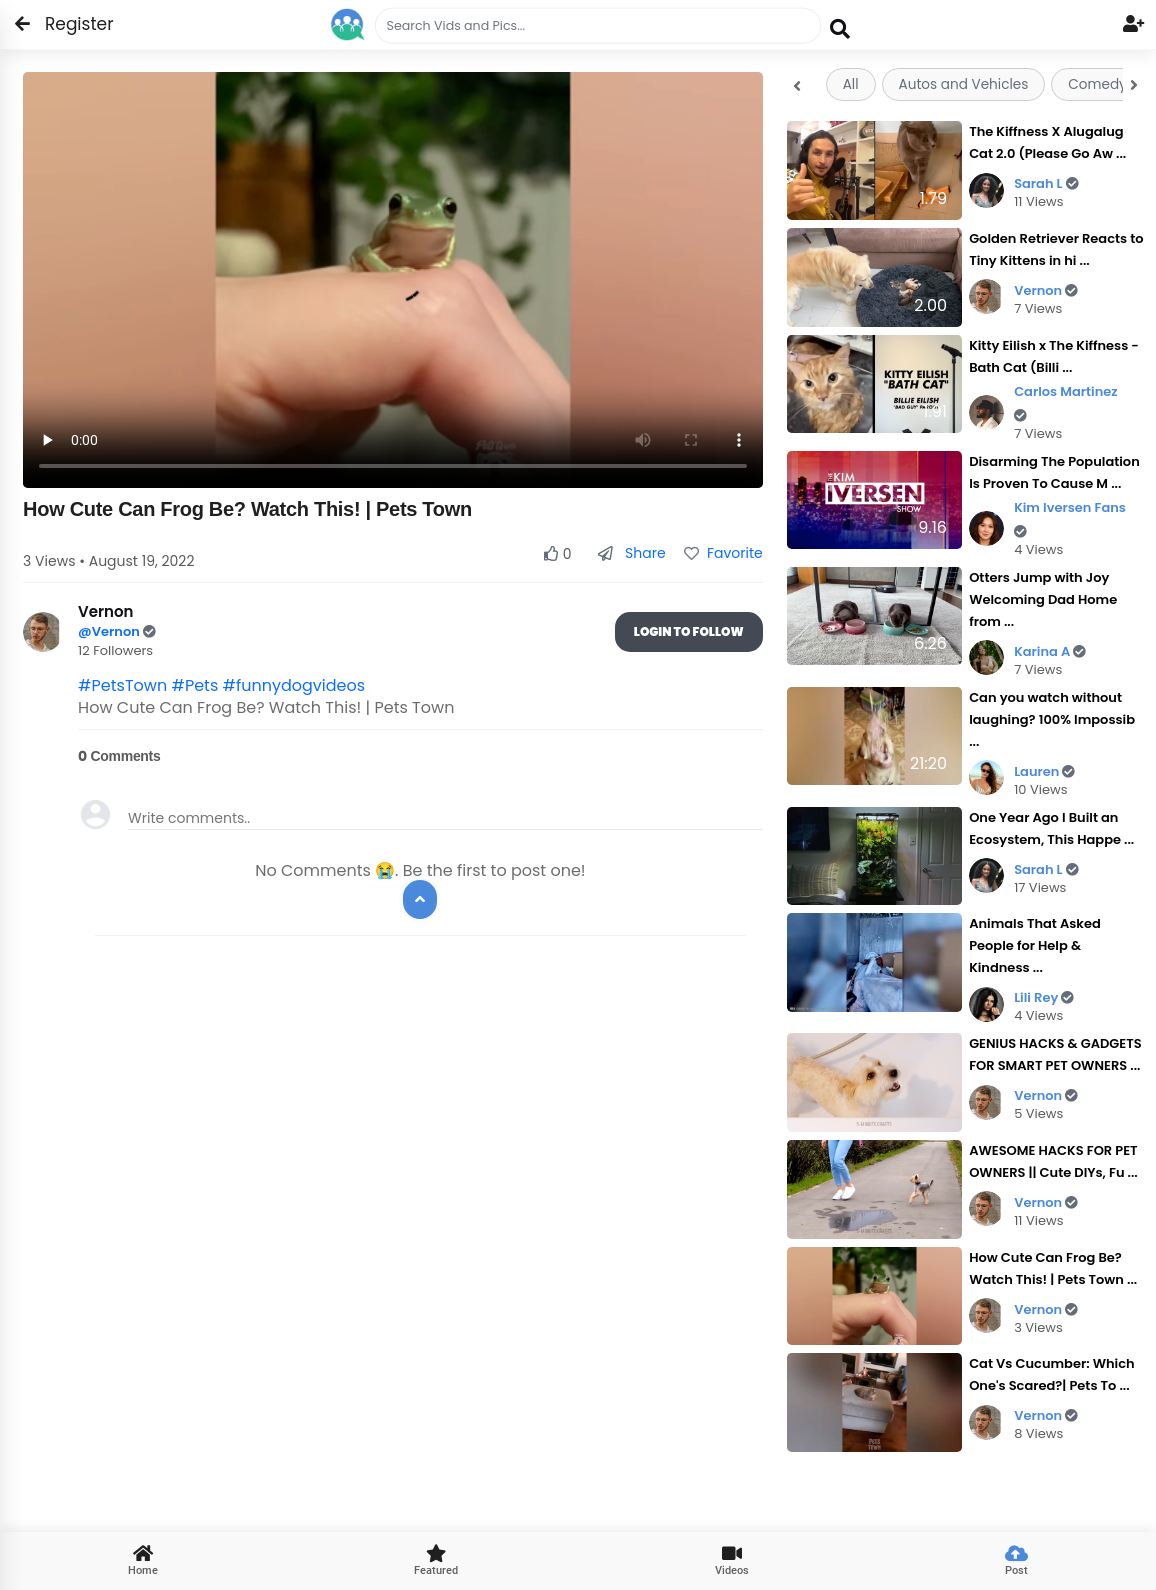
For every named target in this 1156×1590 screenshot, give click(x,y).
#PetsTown (122, 685)
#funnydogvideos (294, 685)
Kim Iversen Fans (1070, 518)
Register (67, 24)
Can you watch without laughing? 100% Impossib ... (1052, 719)
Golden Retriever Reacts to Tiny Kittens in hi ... (1056, 249)
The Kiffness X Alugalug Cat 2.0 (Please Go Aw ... (1047, 142)
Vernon (1046, 290)
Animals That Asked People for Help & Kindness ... (1035, 945)
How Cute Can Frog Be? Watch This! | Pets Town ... (1053, 1268)
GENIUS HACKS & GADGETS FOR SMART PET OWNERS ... (1055, 1054)
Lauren (1044, 771)
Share (631, 553)
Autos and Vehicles (964, 84)
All (851, 84)
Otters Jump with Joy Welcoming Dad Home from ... (1043, 599)
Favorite (723, 553)
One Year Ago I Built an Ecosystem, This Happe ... (1051, 828)
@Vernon (110, 631)
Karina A (1050, 651)
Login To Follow (689, 631)
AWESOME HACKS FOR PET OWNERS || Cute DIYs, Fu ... (1053, 1161)
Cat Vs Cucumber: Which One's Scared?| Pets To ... (1052, 1374)
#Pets (194, 685)
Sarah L (1046, 183)
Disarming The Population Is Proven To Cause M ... (1054, 472)
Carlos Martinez (1065, 402)
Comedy (1097, 84)
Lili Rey (1044, 997)
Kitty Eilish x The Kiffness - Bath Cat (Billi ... (1054, 356)
